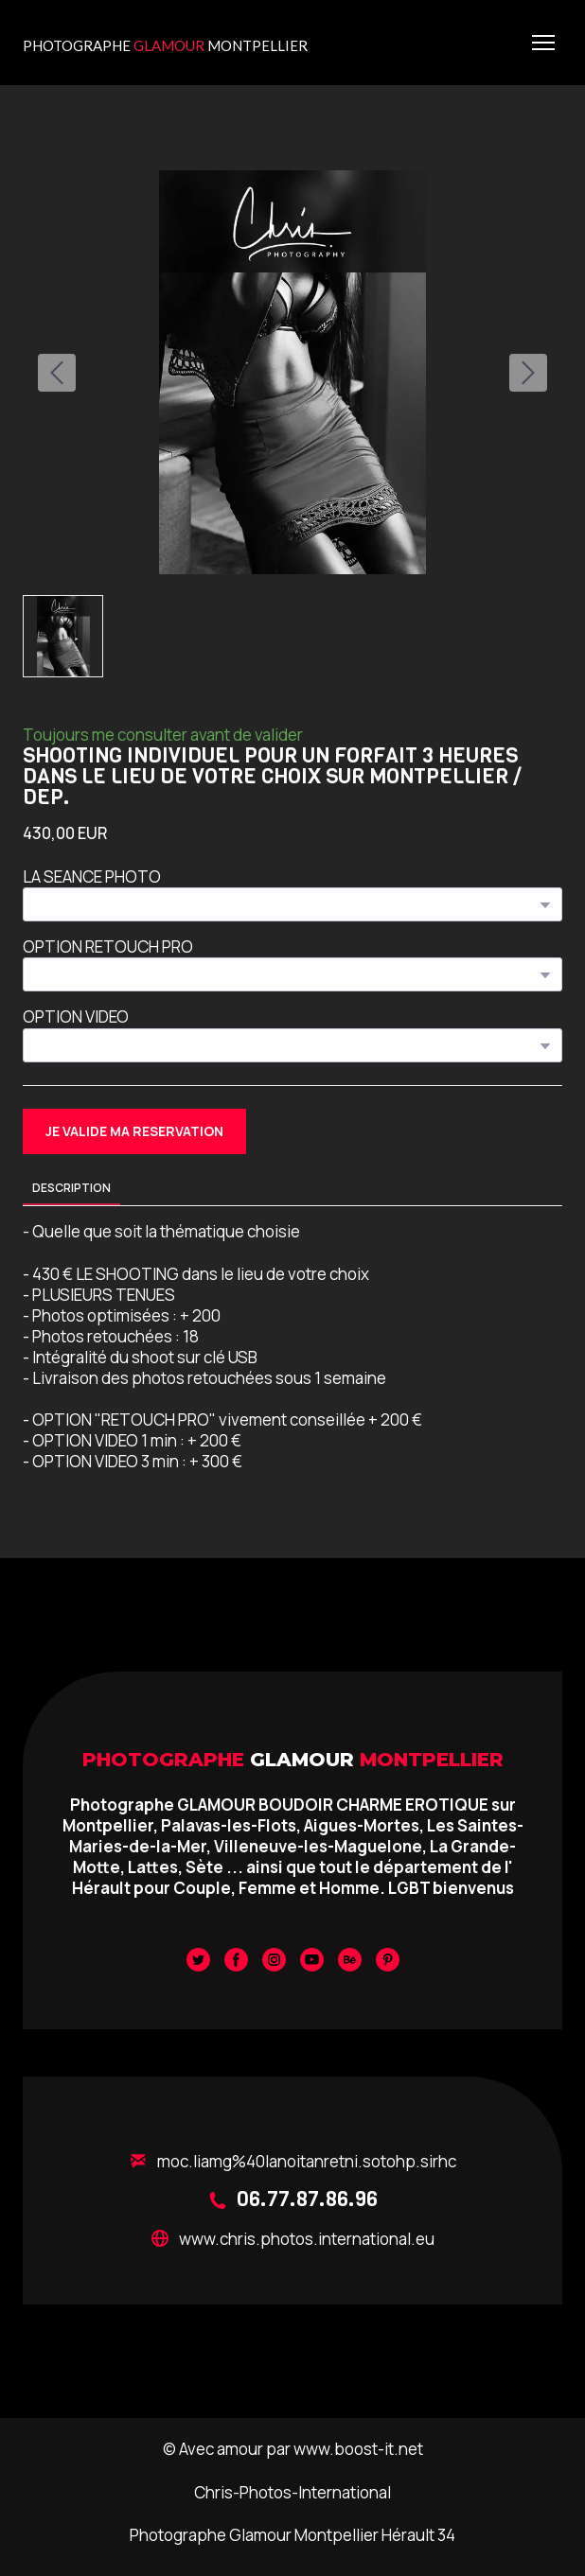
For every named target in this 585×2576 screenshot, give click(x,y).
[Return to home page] (165, 42)
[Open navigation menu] (543, 42)
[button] (134, 1132)
